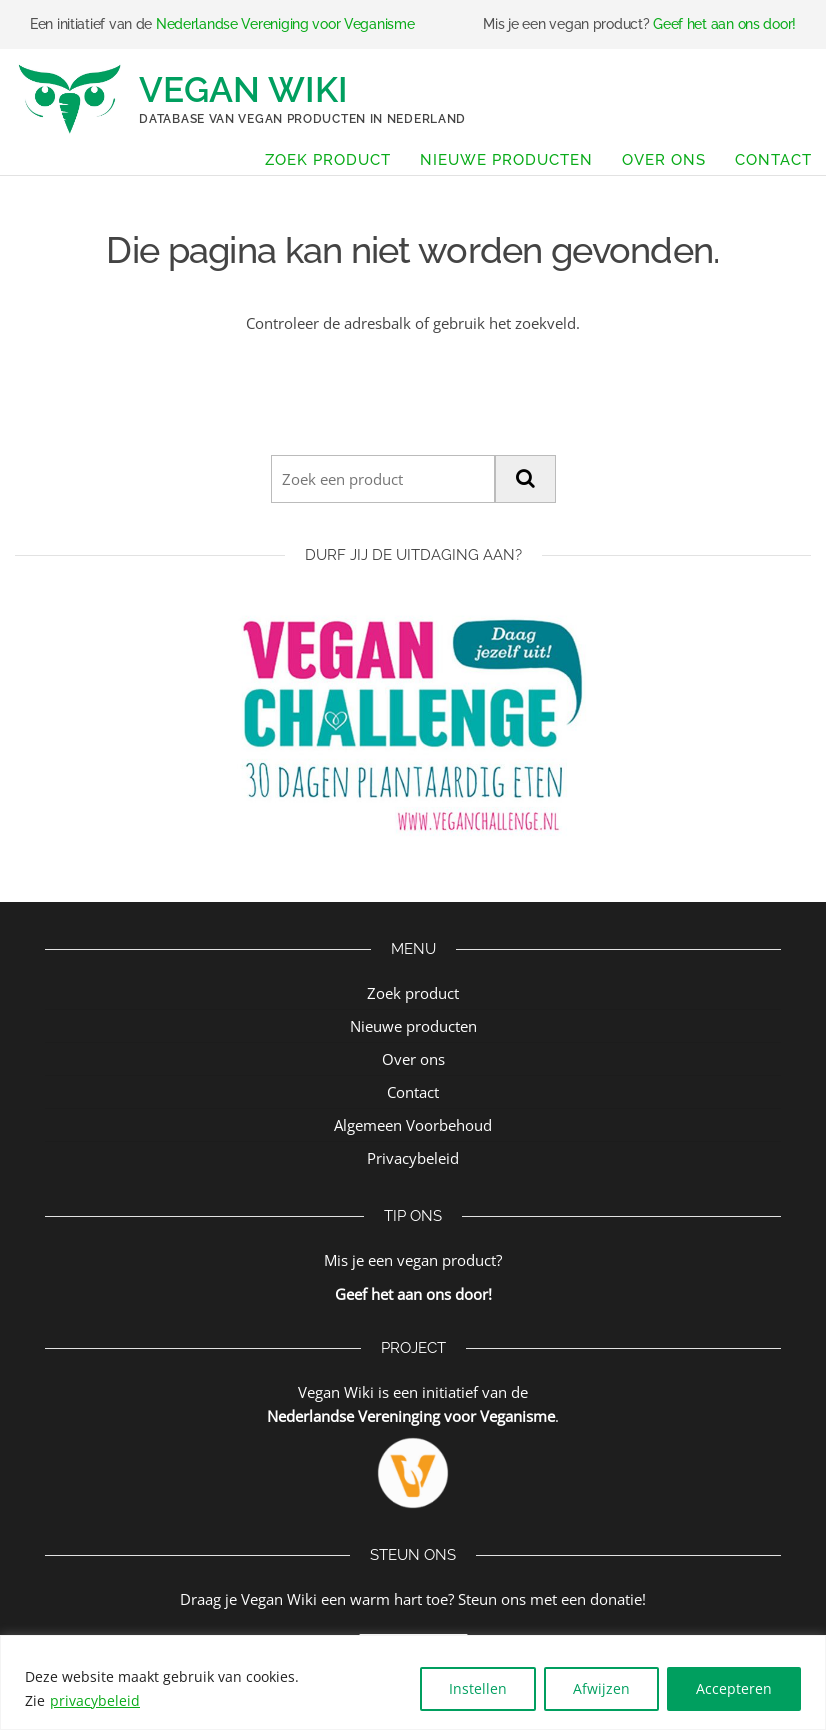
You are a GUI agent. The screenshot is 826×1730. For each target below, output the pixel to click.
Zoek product (328, 160)
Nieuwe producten (506, 160)
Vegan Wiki (243, 89)
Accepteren (734, 1688)
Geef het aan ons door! (724, 24)
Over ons (664, 160)
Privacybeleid (413, 1158)
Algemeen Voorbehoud (413, 1125)
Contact (773, 160)
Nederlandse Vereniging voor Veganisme (285, 24)
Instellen (478, 1688)
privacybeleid (95, 1700)
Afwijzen (601, 1688)
